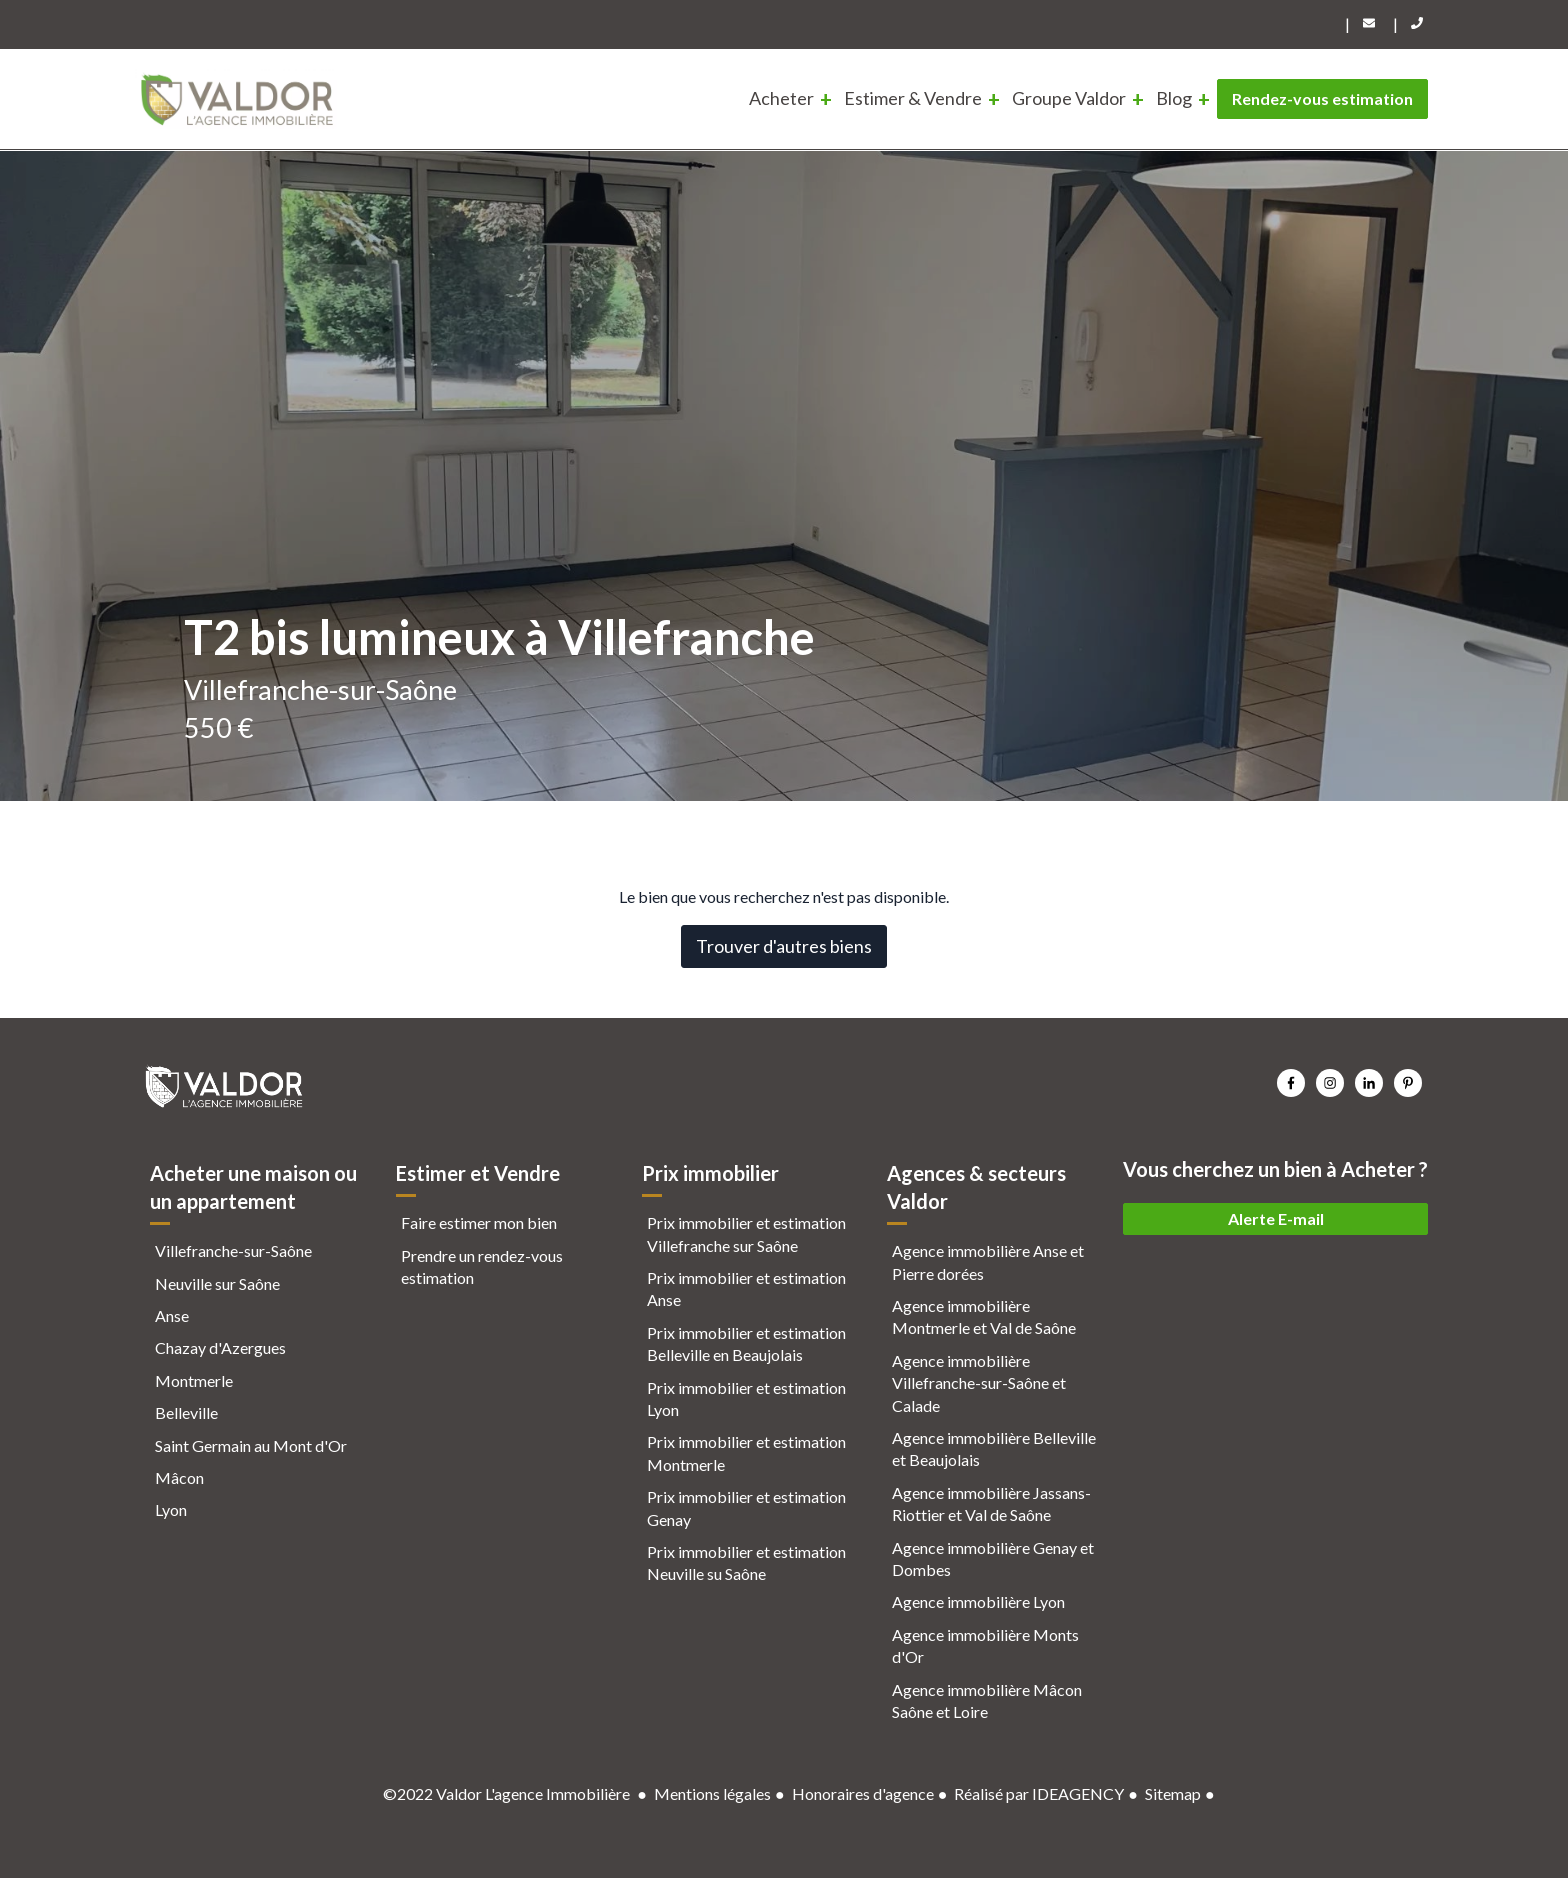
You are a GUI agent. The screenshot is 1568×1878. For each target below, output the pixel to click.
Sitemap (1173, 1793)
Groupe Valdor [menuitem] (1069, 98)
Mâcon (179, 1477)
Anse (172, 1315)
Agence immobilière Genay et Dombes (993, 1558)
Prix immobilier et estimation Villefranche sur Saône (746, 1233)
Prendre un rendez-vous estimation (482, 1266)
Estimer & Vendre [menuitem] (913, 98)
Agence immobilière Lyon (978, 1601)
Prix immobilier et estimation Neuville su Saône (746, 1562)
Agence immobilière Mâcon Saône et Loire (987, 1700)
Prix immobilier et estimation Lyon (746, 1398)
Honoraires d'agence (863, 1793)
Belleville (186, 1412)
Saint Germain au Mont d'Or (251, 1445)
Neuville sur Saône (217, 1283)
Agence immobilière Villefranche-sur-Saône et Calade (979, 1383)
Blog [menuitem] (1174, 98)
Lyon (171, 1509)
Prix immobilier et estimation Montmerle (746, 1452)
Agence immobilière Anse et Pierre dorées (988, 1261)
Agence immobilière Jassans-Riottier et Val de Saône (991, 1503)
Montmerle (194, 1380)
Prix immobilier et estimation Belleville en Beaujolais (746, 1343)
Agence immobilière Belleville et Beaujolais (994, 1448)
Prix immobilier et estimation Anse (746, 1288)
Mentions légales (712, 1793)
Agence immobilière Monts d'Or (985, 1645)
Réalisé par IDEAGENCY (1039, 1793)
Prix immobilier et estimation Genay (746, 1507)
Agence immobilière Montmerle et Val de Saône (984, 1316)
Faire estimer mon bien (479, 1222)
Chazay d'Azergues (220, 1347)
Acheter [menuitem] (781, 98)
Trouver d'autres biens (784, 946)
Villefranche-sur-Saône (233, 1250)
